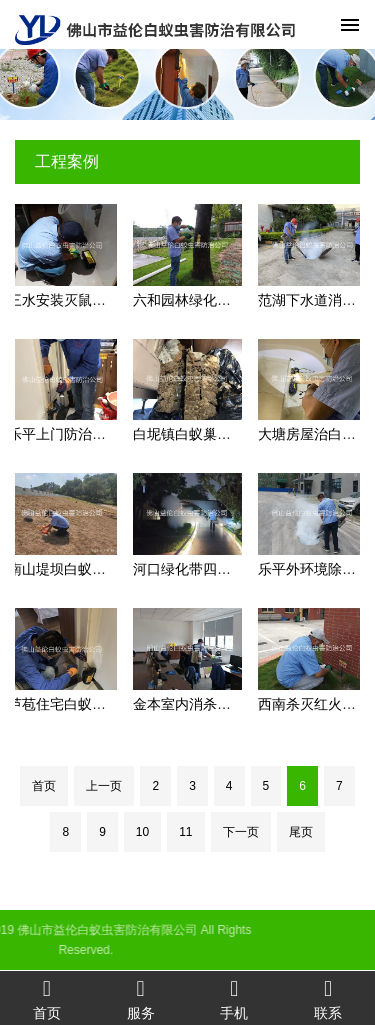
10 (142, 832)
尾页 (301, 832)
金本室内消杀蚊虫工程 (203, 704)
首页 (44, 786)
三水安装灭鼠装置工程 (78, 300)
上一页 (104, 786)
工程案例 (67, 161)
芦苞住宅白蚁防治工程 (78, 704)
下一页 (241, 832)
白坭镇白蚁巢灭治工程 (203, 434)
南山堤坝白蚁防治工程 (78, 569)
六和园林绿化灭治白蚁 (203, 300)
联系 (328, 998)
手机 (235, 998)
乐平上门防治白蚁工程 (78, 434)
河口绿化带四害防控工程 (210, 569)
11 (185, 832)
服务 (141, 998)
